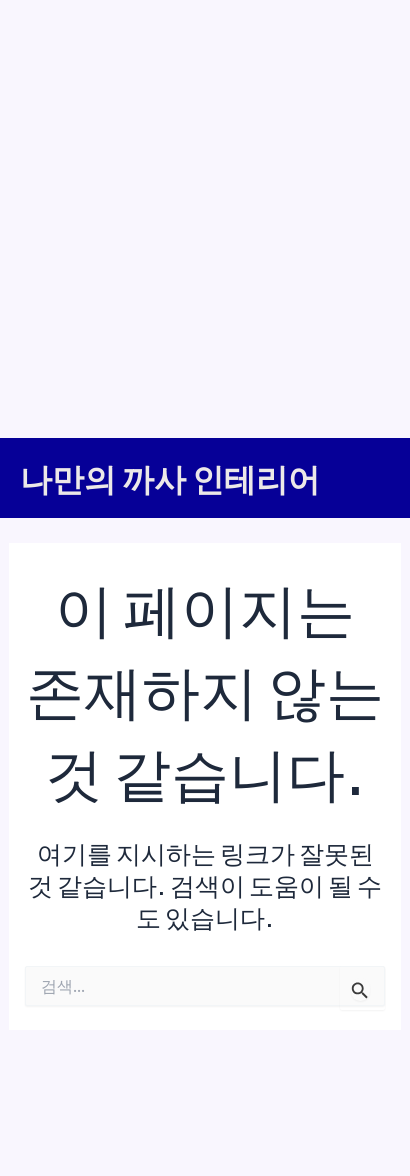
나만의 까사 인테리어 (170, 478)
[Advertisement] (205, 215)
